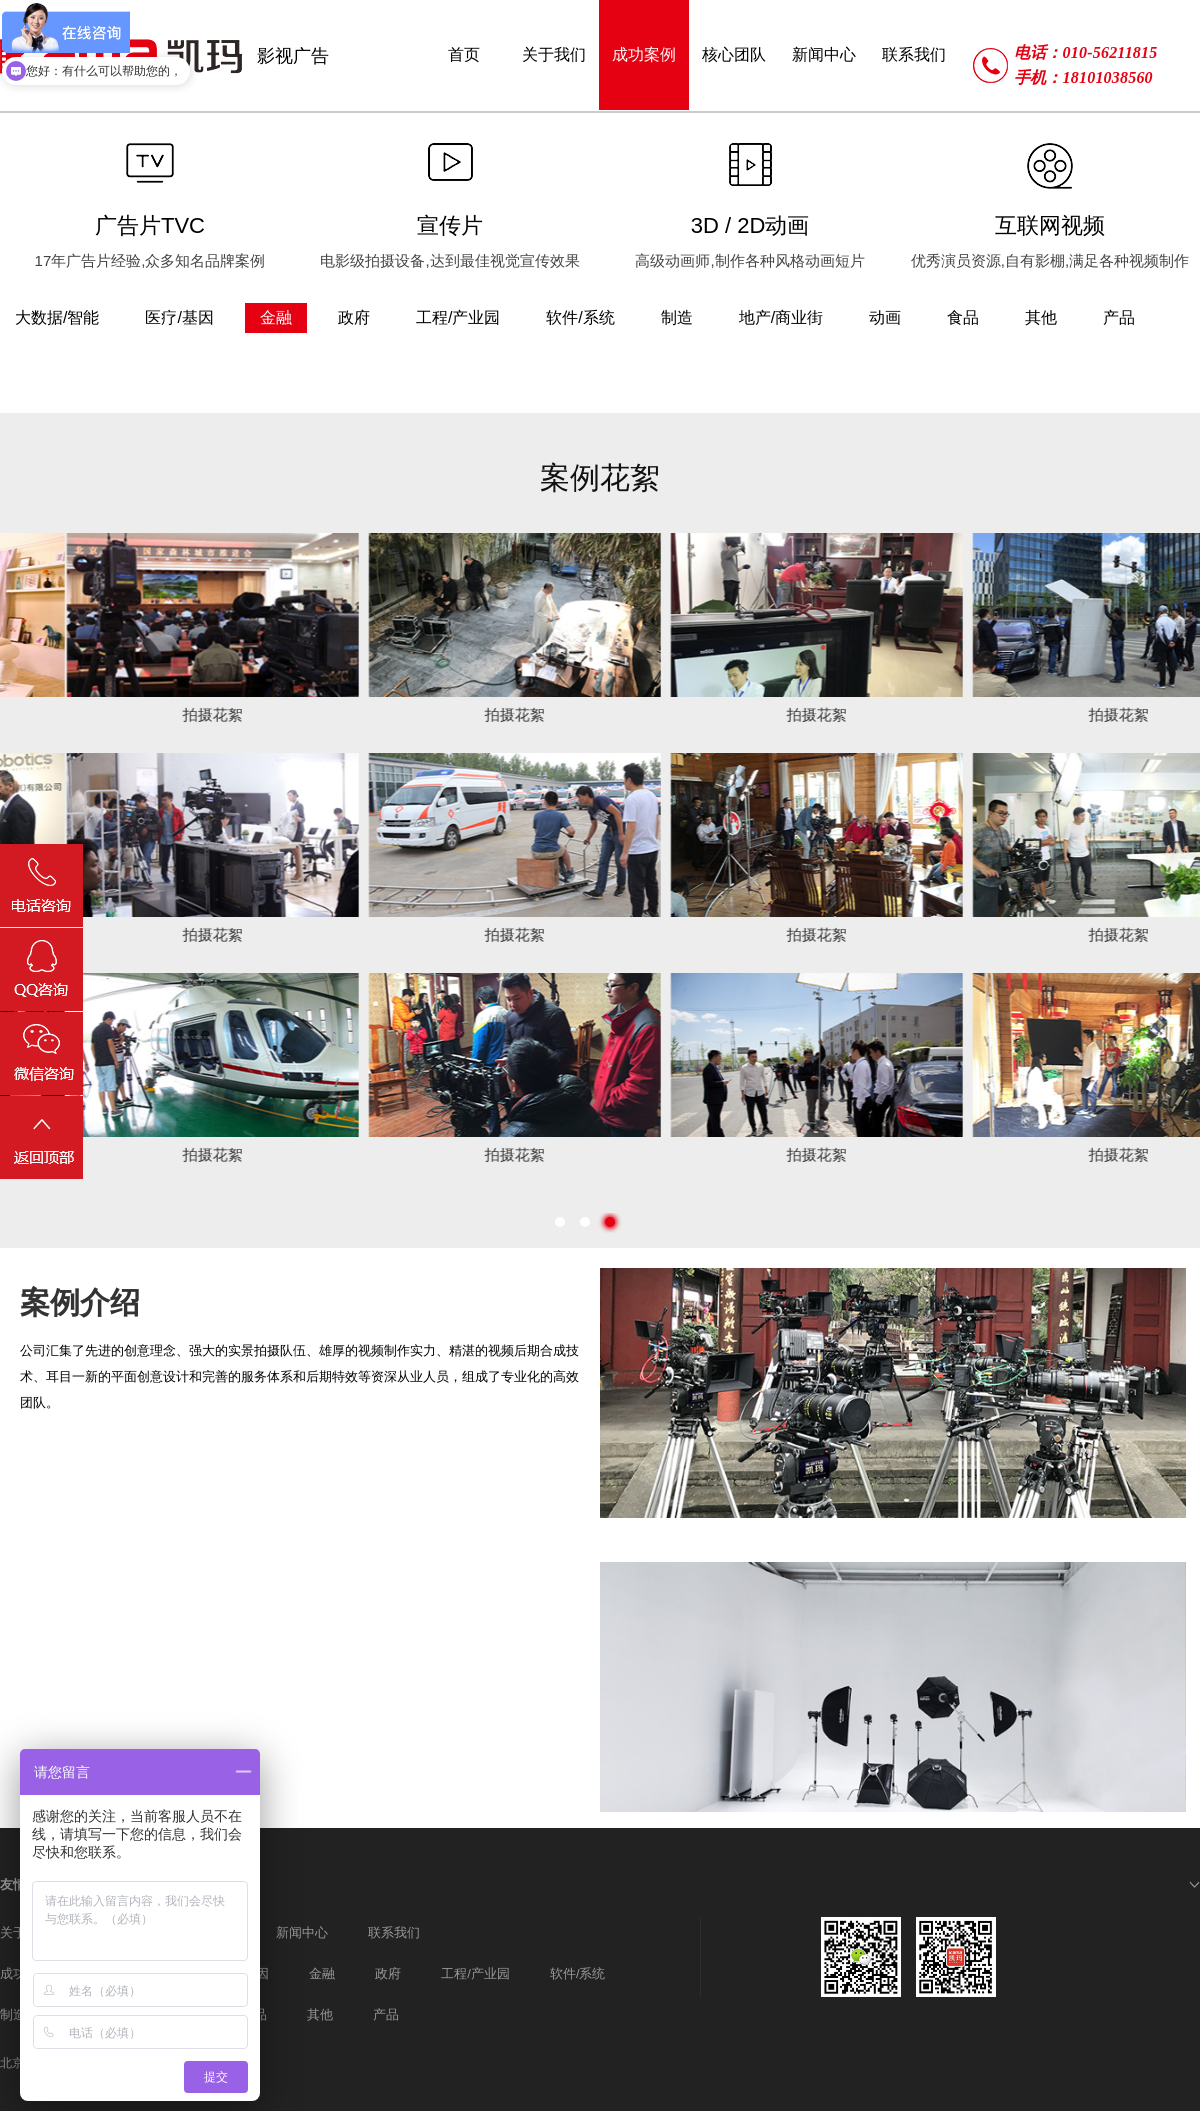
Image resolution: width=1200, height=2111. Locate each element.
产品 (386, 2014)
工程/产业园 (475, 1973)
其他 (320, 2014)
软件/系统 (578, 1973)
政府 (388, 1973)
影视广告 (293, 56)
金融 (322, 1973)
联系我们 (394, 1932)
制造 (13, 2014)
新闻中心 (302, 1932)
